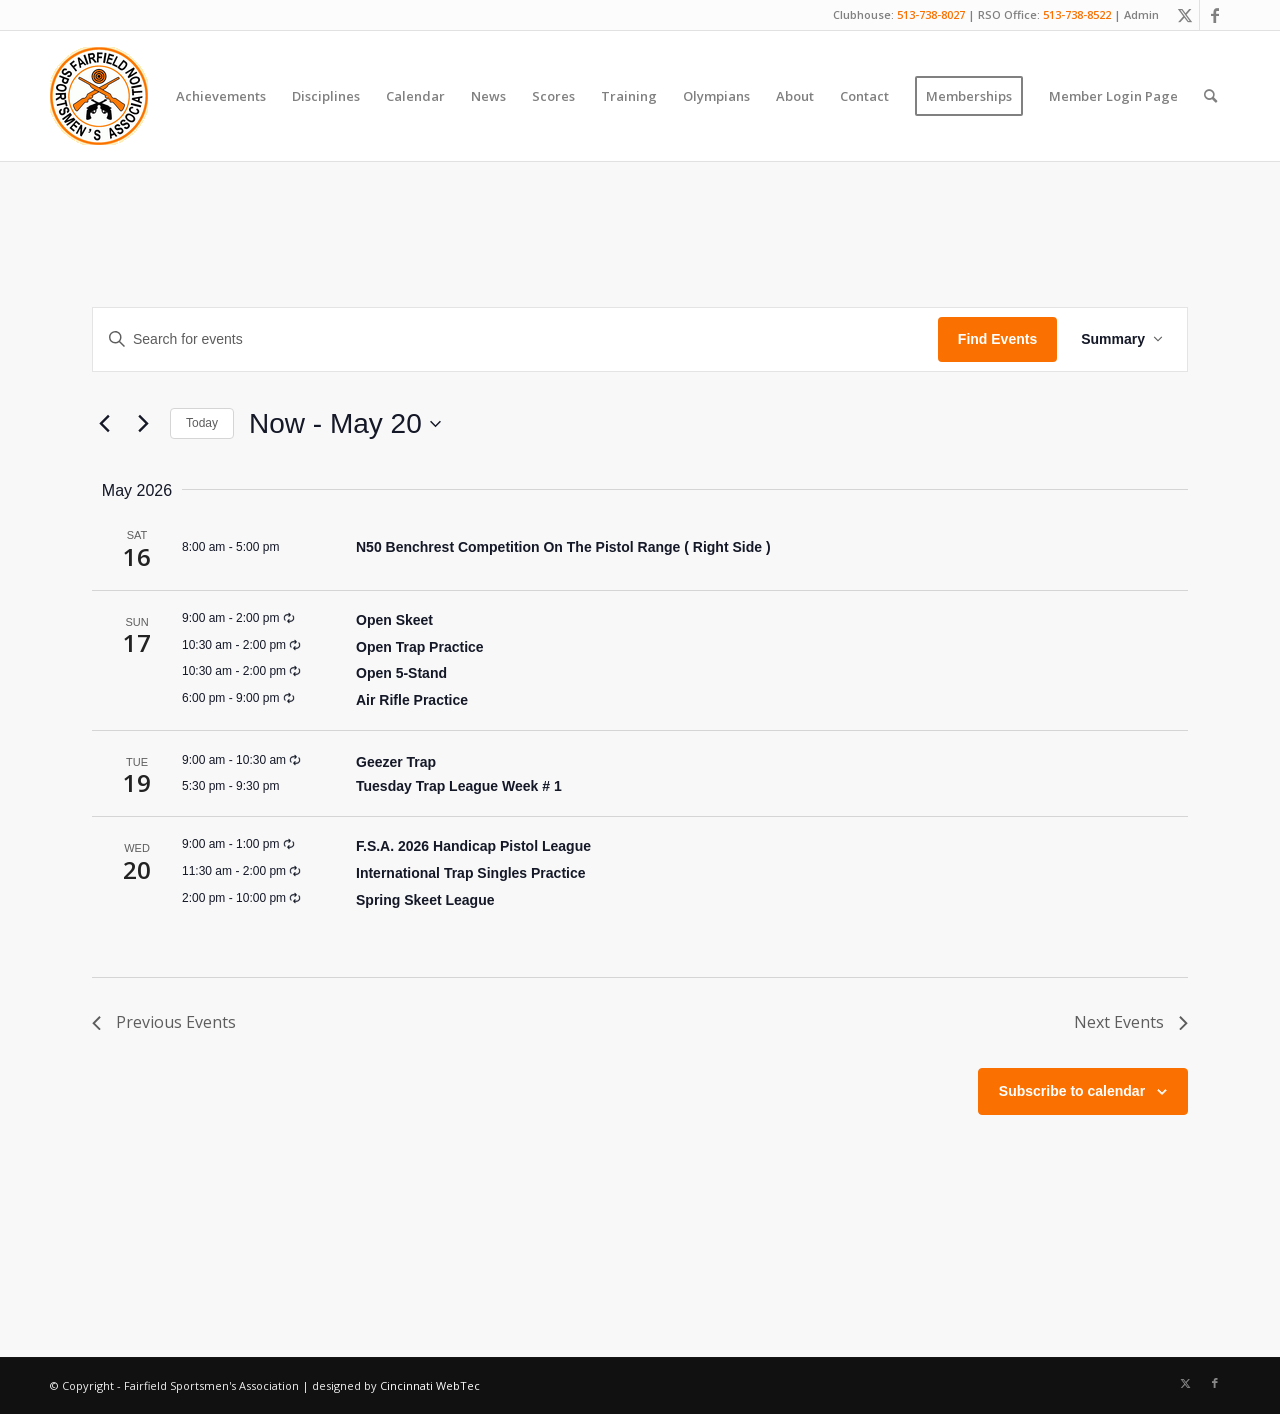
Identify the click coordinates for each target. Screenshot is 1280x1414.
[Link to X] (1184, 15)
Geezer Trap (396, 762)
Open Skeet (394, 620)
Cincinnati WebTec (430, 1385)
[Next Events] (143, 424)
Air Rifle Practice (412, 700)
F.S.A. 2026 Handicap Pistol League (473, 846)
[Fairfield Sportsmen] (99, 96)
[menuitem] (221, 96)
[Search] (1210, 96)
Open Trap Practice (420, 647)
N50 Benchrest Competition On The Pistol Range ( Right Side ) (563, 547)
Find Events (997, 339)
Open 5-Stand (401, 673)
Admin (1141, 14)
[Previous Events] (104, 424)
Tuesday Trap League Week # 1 (459, 786)
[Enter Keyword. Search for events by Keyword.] (515, 339)
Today (202, 423)
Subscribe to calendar (1072, 1091)
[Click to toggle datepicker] (345, 424)
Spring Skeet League (425, 900)
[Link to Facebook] (1215, 15)
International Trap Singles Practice (471, 873)
